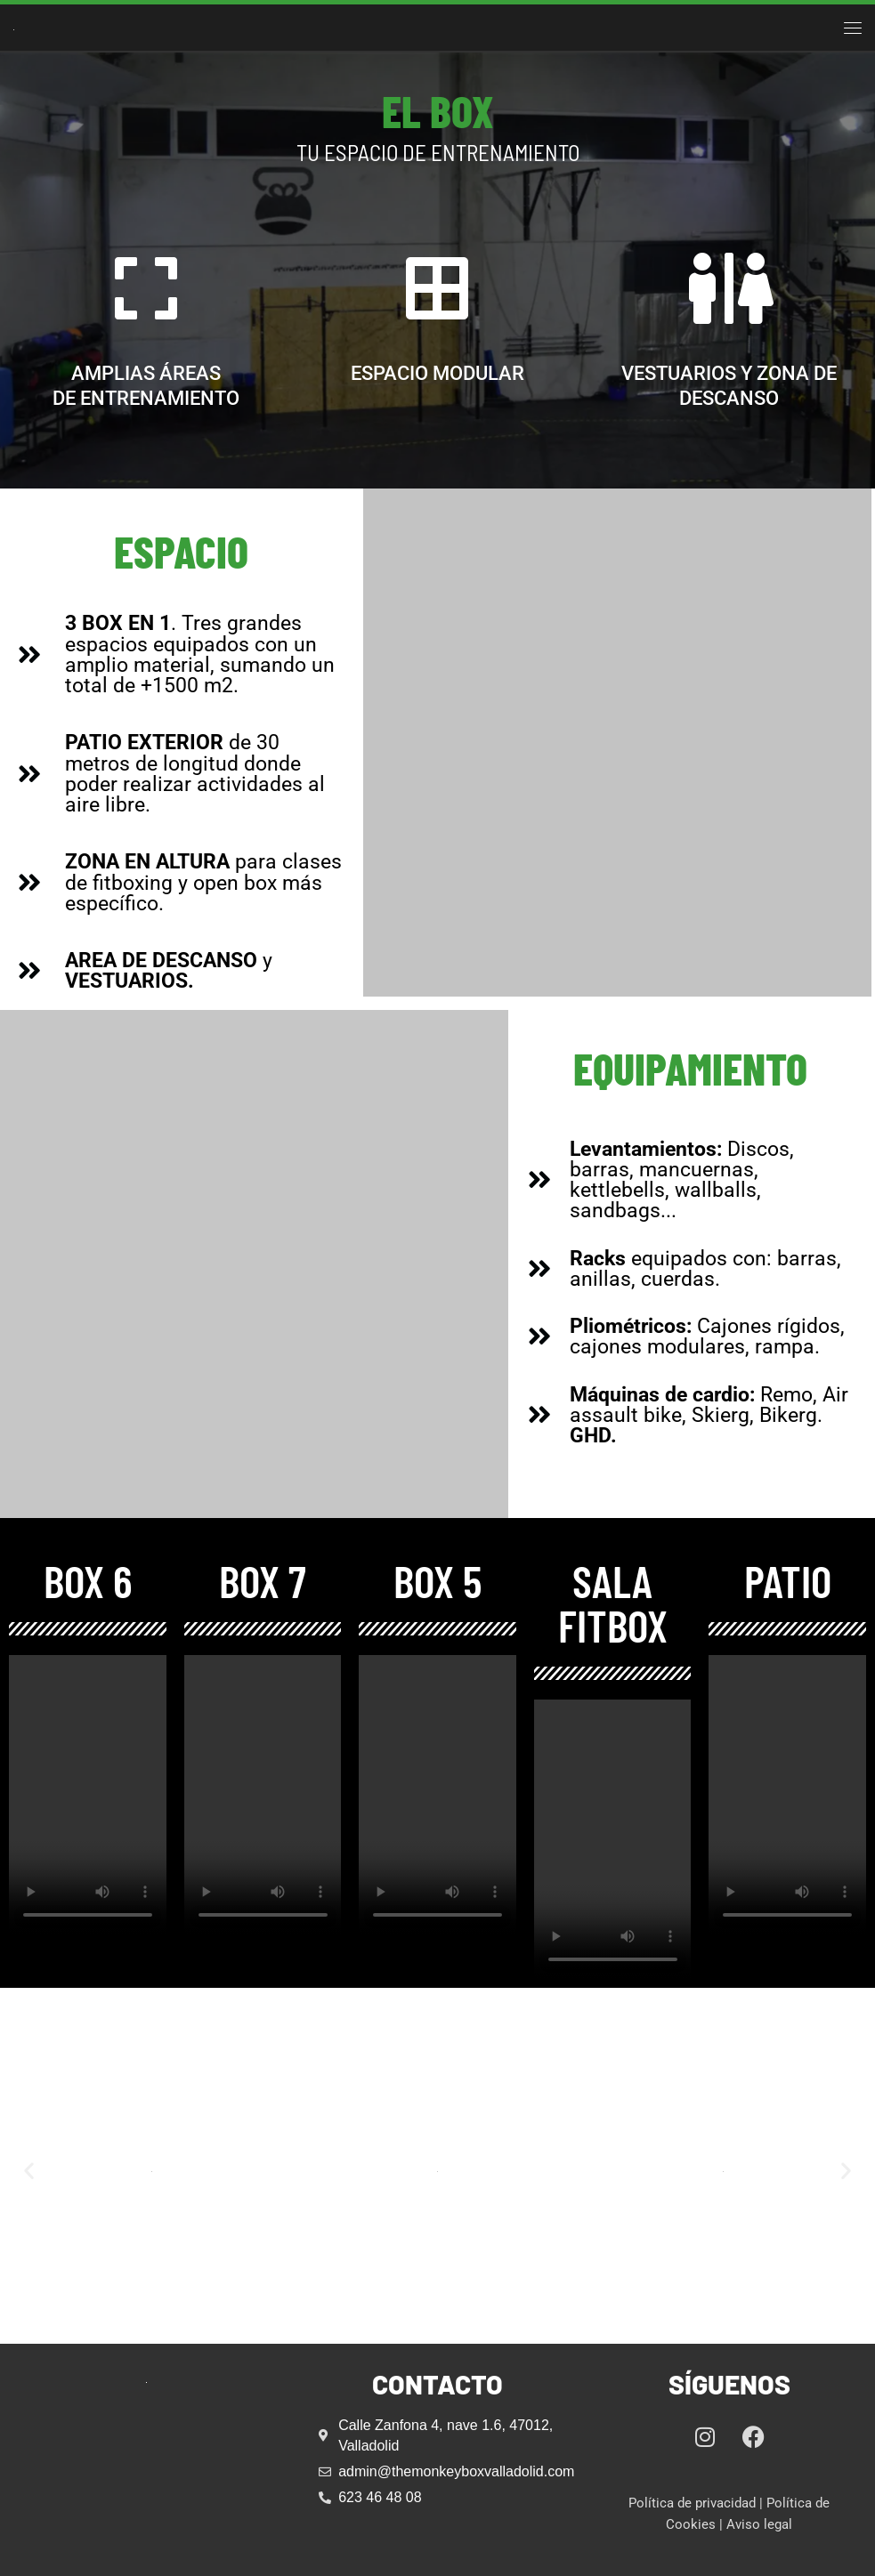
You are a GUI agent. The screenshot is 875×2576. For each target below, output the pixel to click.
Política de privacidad (692, 2503)
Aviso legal (759, 2524)
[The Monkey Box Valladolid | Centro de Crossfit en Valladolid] (13, 26)
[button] (29, 2170)
